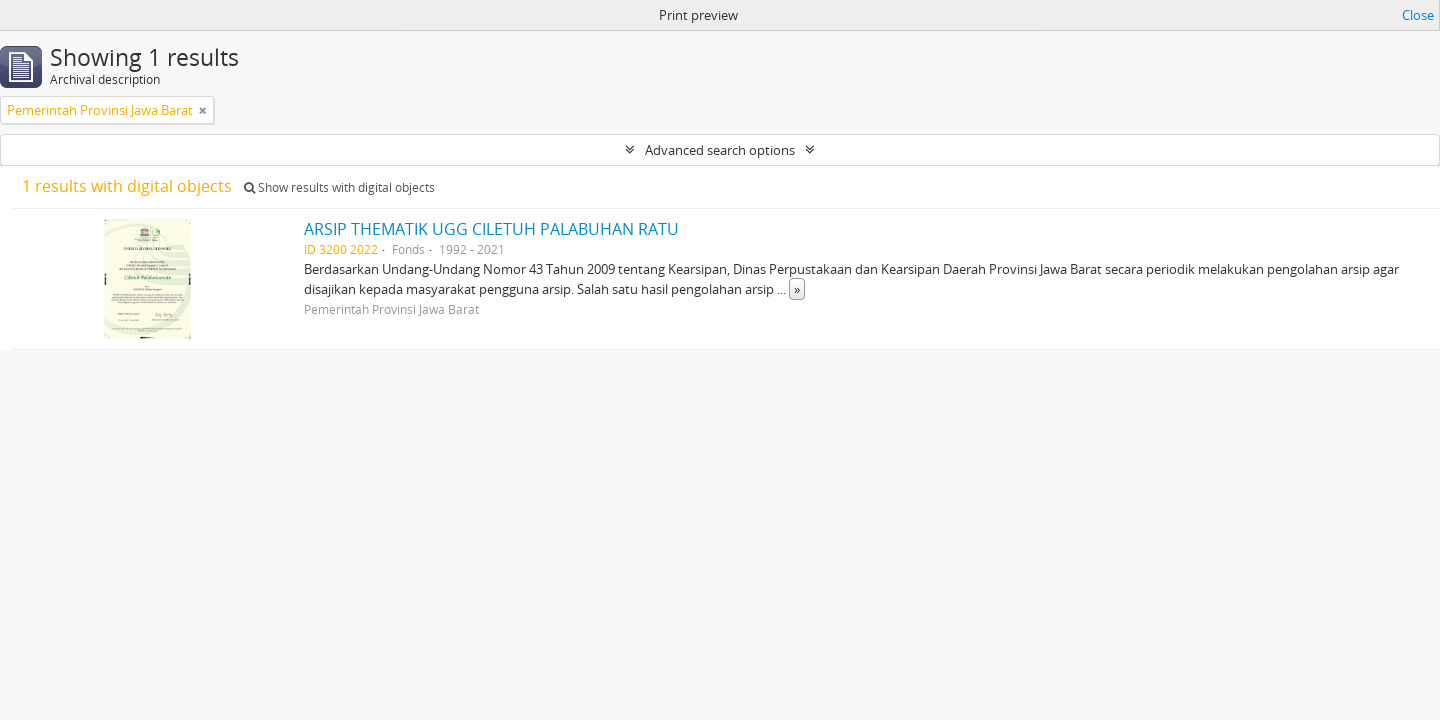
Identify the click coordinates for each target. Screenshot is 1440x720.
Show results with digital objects (339, 187)
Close (1418, 15)
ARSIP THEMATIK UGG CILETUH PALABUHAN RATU (491, 229)
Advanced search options (720, 150)
